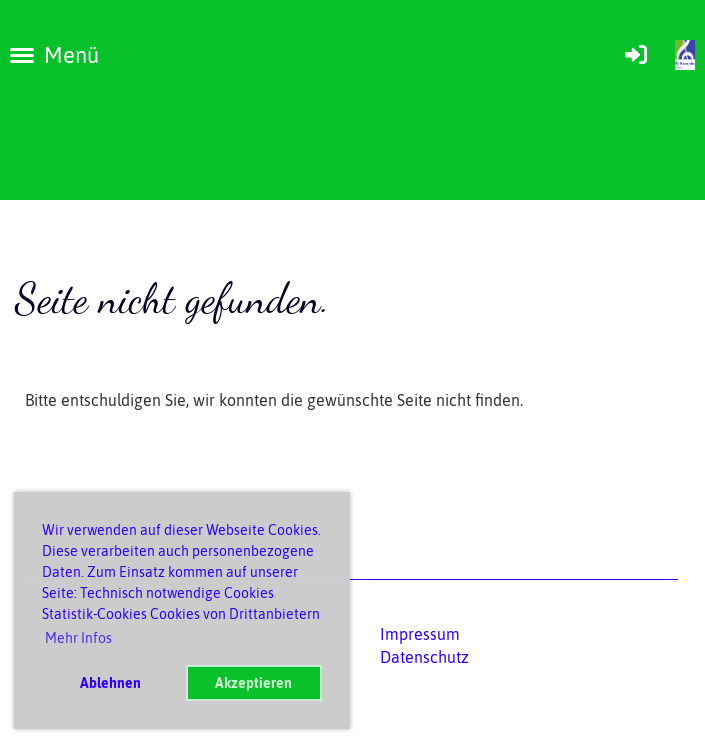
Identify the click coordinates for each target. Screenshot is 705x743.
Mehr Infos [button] (78, 638)
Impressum (420, 634)
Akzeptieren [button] (253, 683)
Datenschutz (424, 657)
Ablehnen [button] (110, 683)
